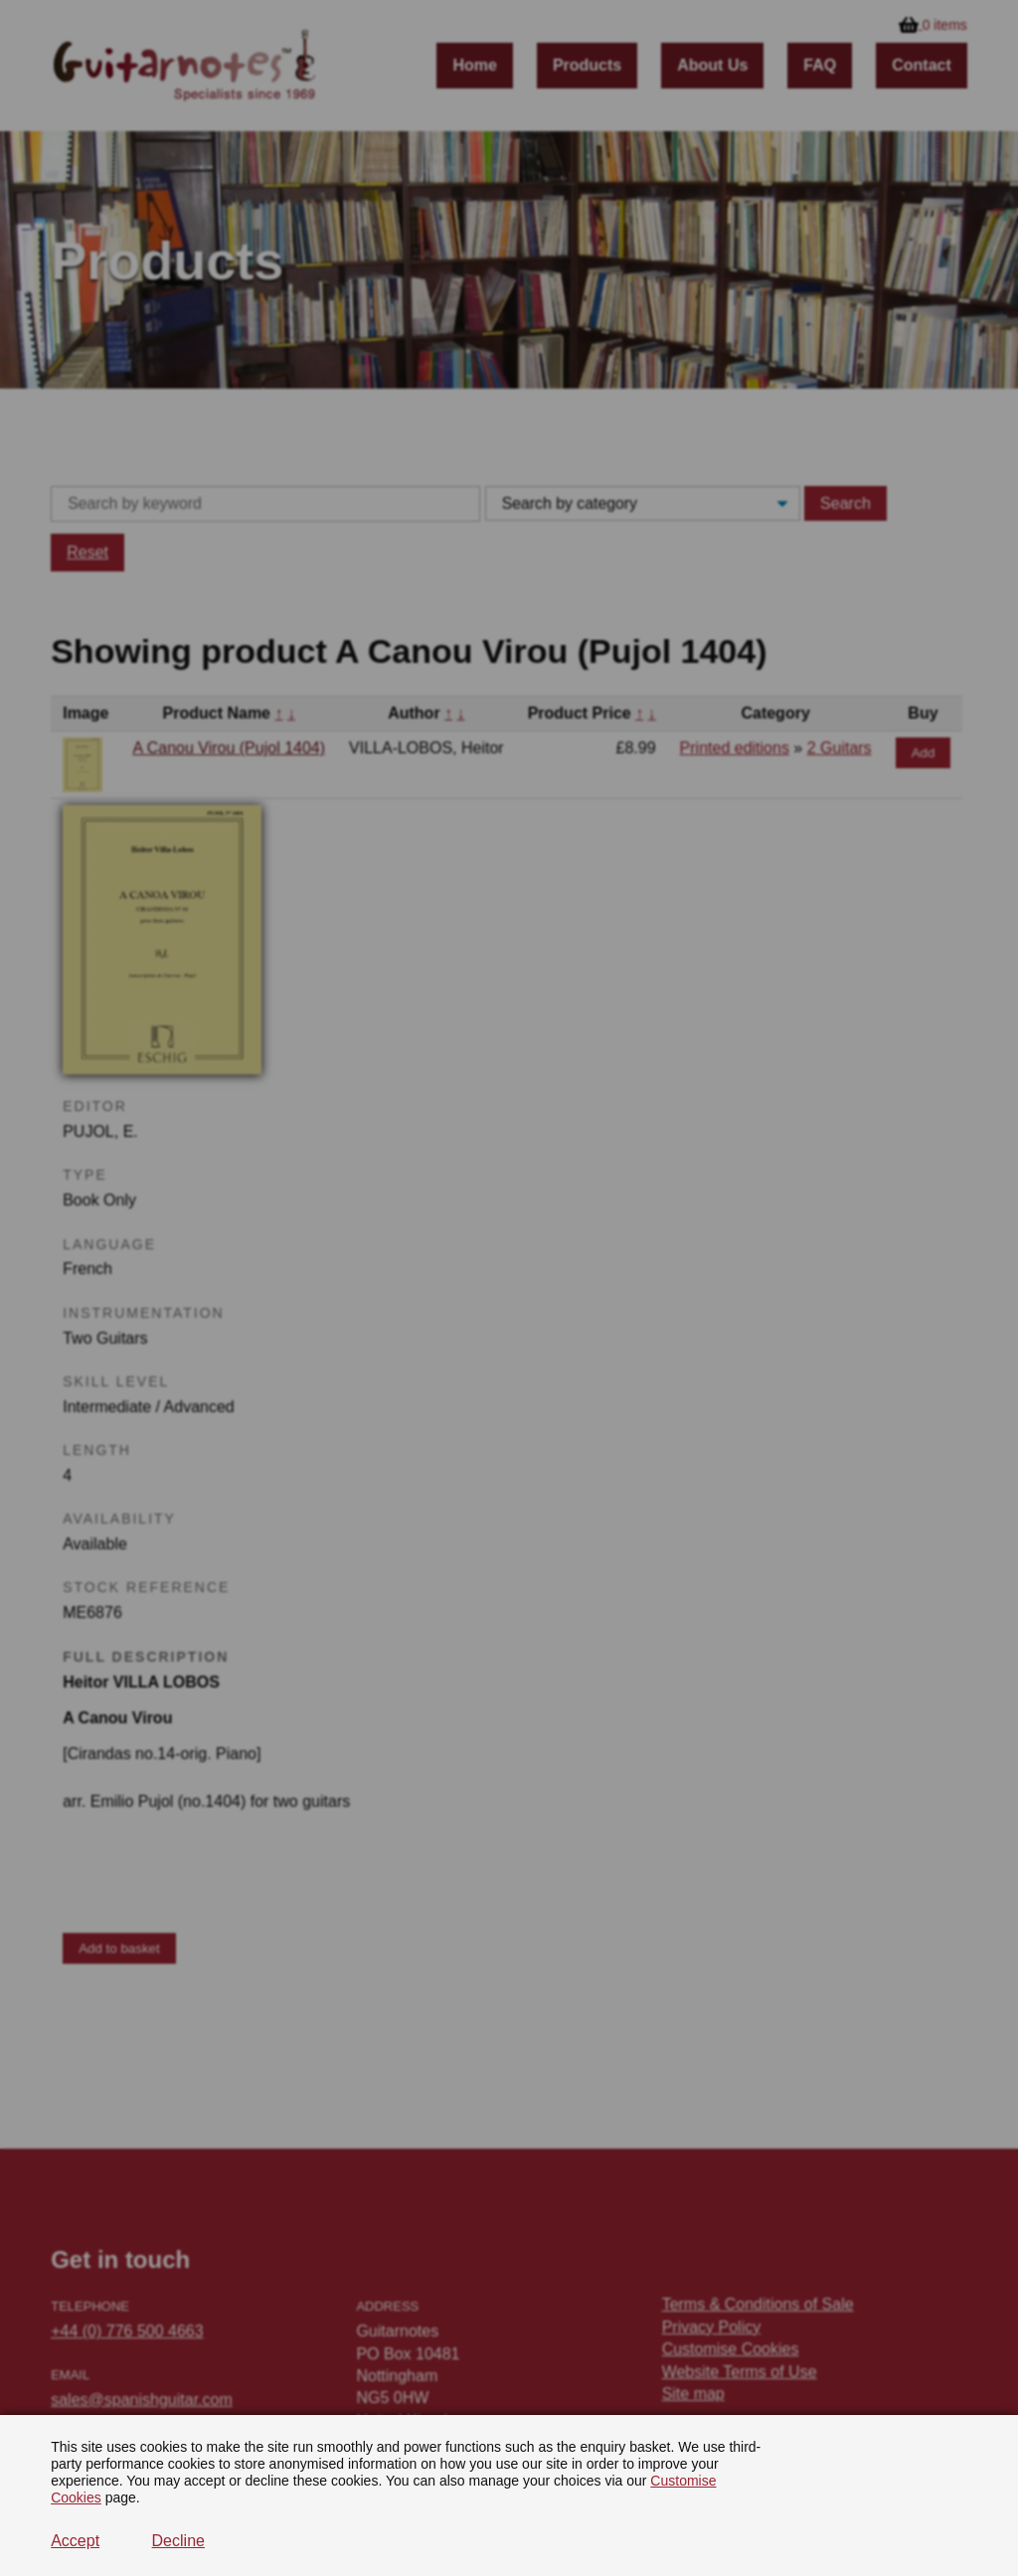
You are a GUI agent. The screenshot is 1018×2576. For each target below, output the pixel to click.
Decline (178, 2540)
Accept (75, 2540)
